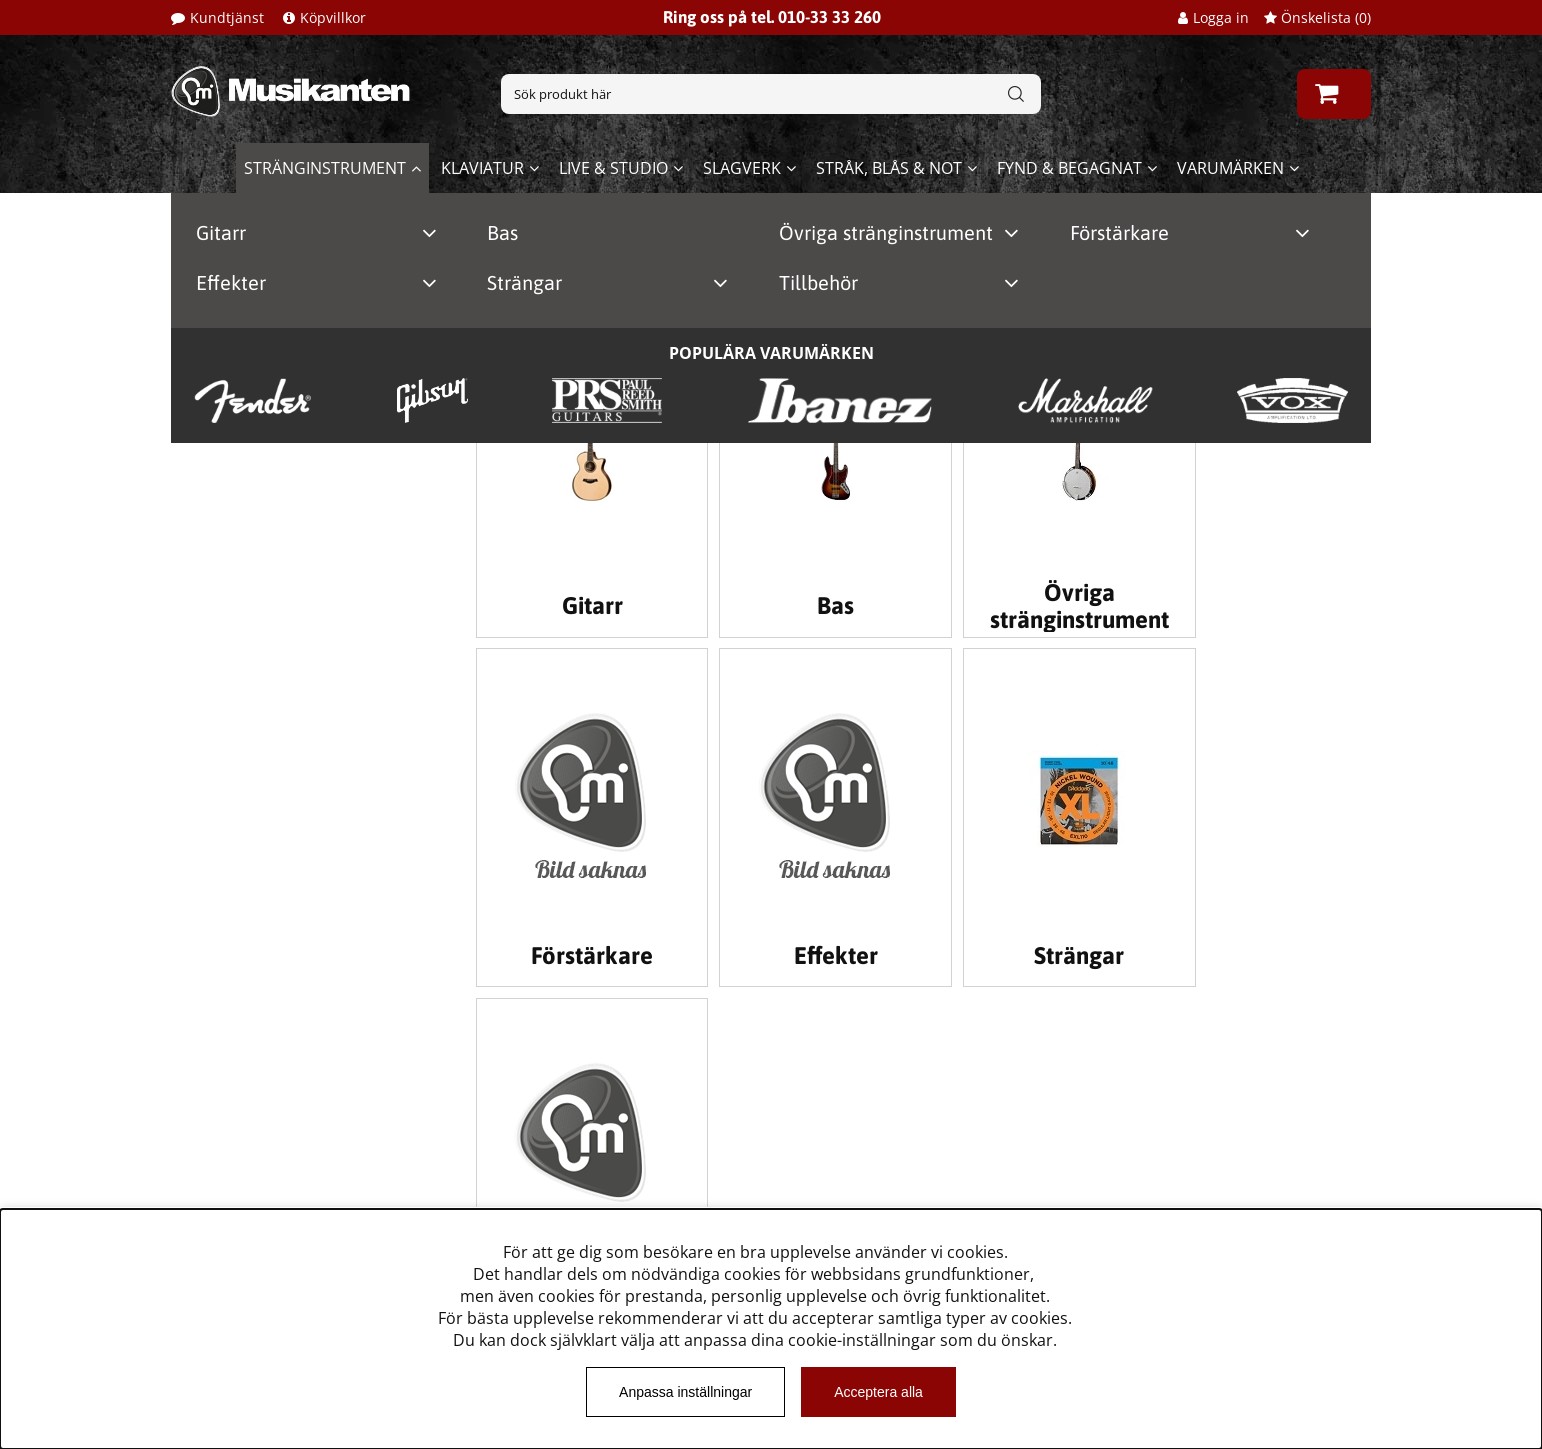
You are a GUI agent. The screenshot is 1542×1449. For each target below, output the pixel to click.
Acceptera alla (878, 1392)
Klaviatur (482, 168)
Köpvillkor (333, 17)
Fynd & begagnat (1069, 168)
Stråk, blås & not (889, 168)
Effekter (231, 282)
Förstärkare (1119, 232)
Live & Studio (613, 168)
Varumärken (1230, 168)
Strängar (524, 282)
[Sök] (771, 94)
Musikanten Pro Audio (254, 1197)
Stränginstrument (325, 168)
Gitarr (221, 232)
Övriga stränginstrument (886, 232)
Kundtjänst (227, 17)
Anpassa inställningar (685, 1392)
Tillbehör (818, 282)
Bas (502, 232)
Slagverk (742, 168)
